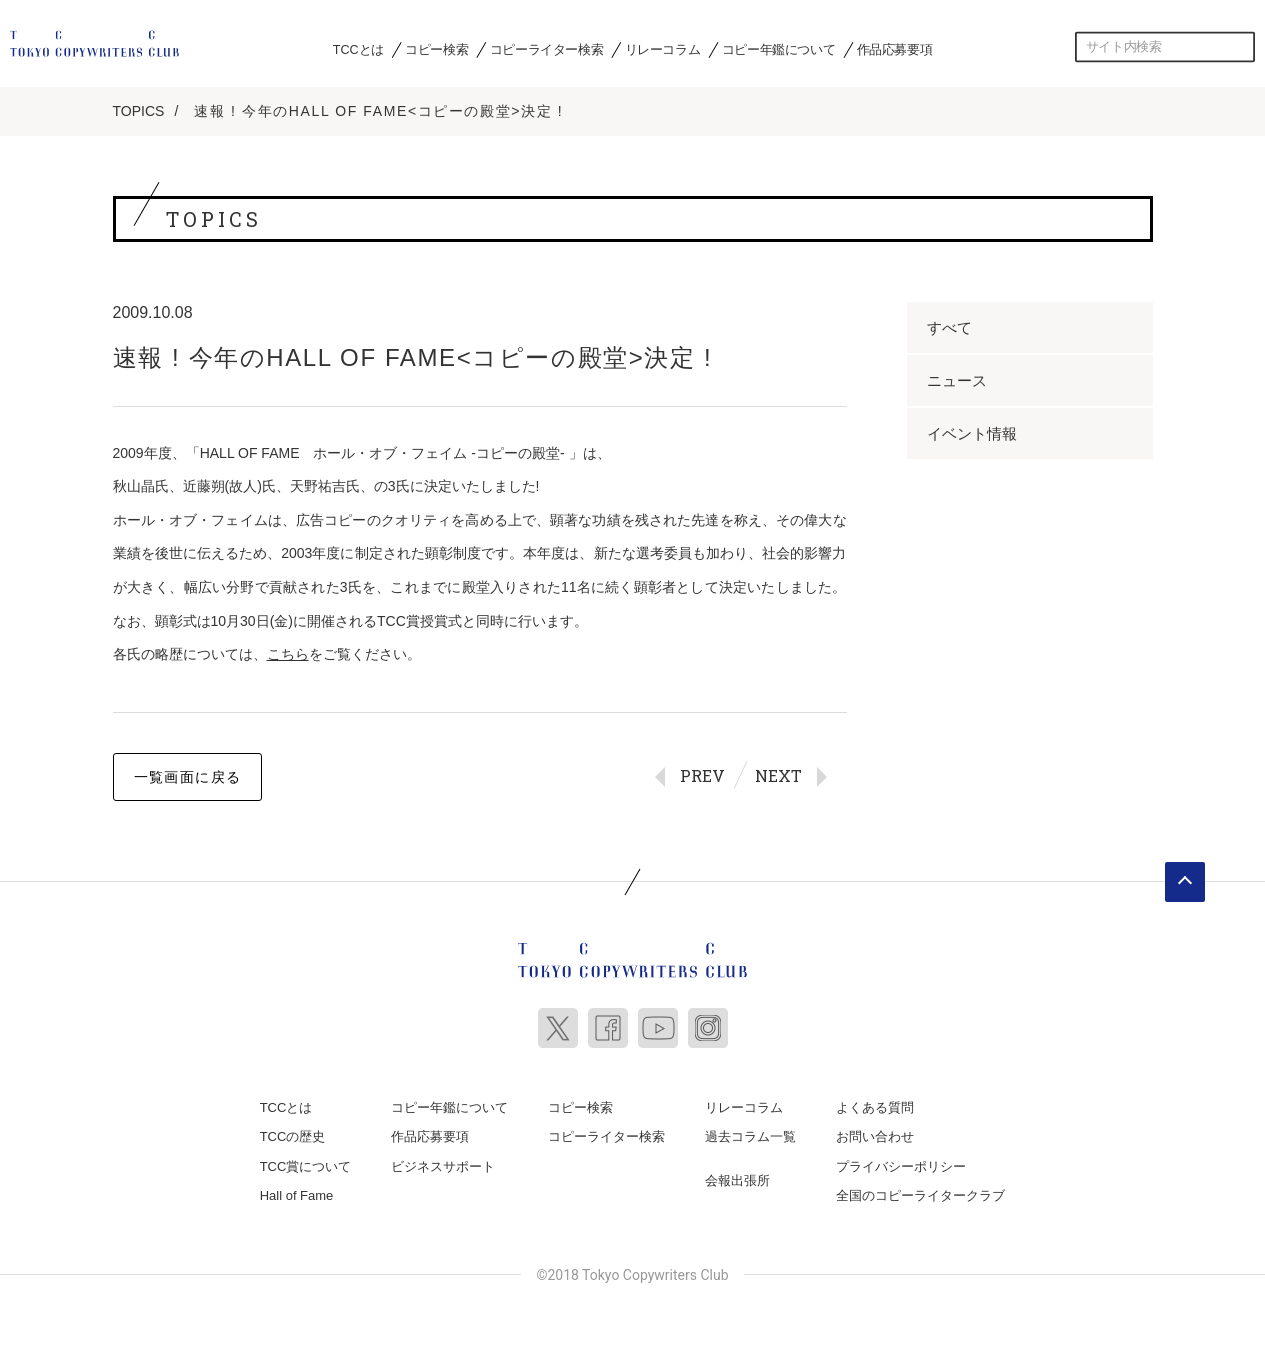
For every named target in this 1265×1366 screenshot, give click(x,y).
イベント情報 (972, 433)
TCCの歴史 (293, 1136)
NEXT (778, 775)
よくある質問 (875, 1107)
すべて (949, 327)
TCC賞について (306, 1166)
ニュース (957, 380)
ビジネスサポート (443, 1166)
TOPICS (139, 111)
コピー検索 (436, 49)
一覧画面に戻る (188, 777)
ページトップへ (1185, 882)
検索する (1240, 47)
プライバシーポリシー (901, 1166)
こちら (288, 654)
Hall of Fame (297, 1195)
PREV (702, 775)
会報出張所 (737, 1180)
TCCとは (358, 49)
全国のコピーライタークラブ (920, 1195)
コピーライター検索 (546, 49)
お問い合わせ (875, 1136)
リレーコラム (663, 49)
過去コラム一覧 (750, 1136)
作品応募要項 (895, 49)
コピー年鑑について (778, 49)
